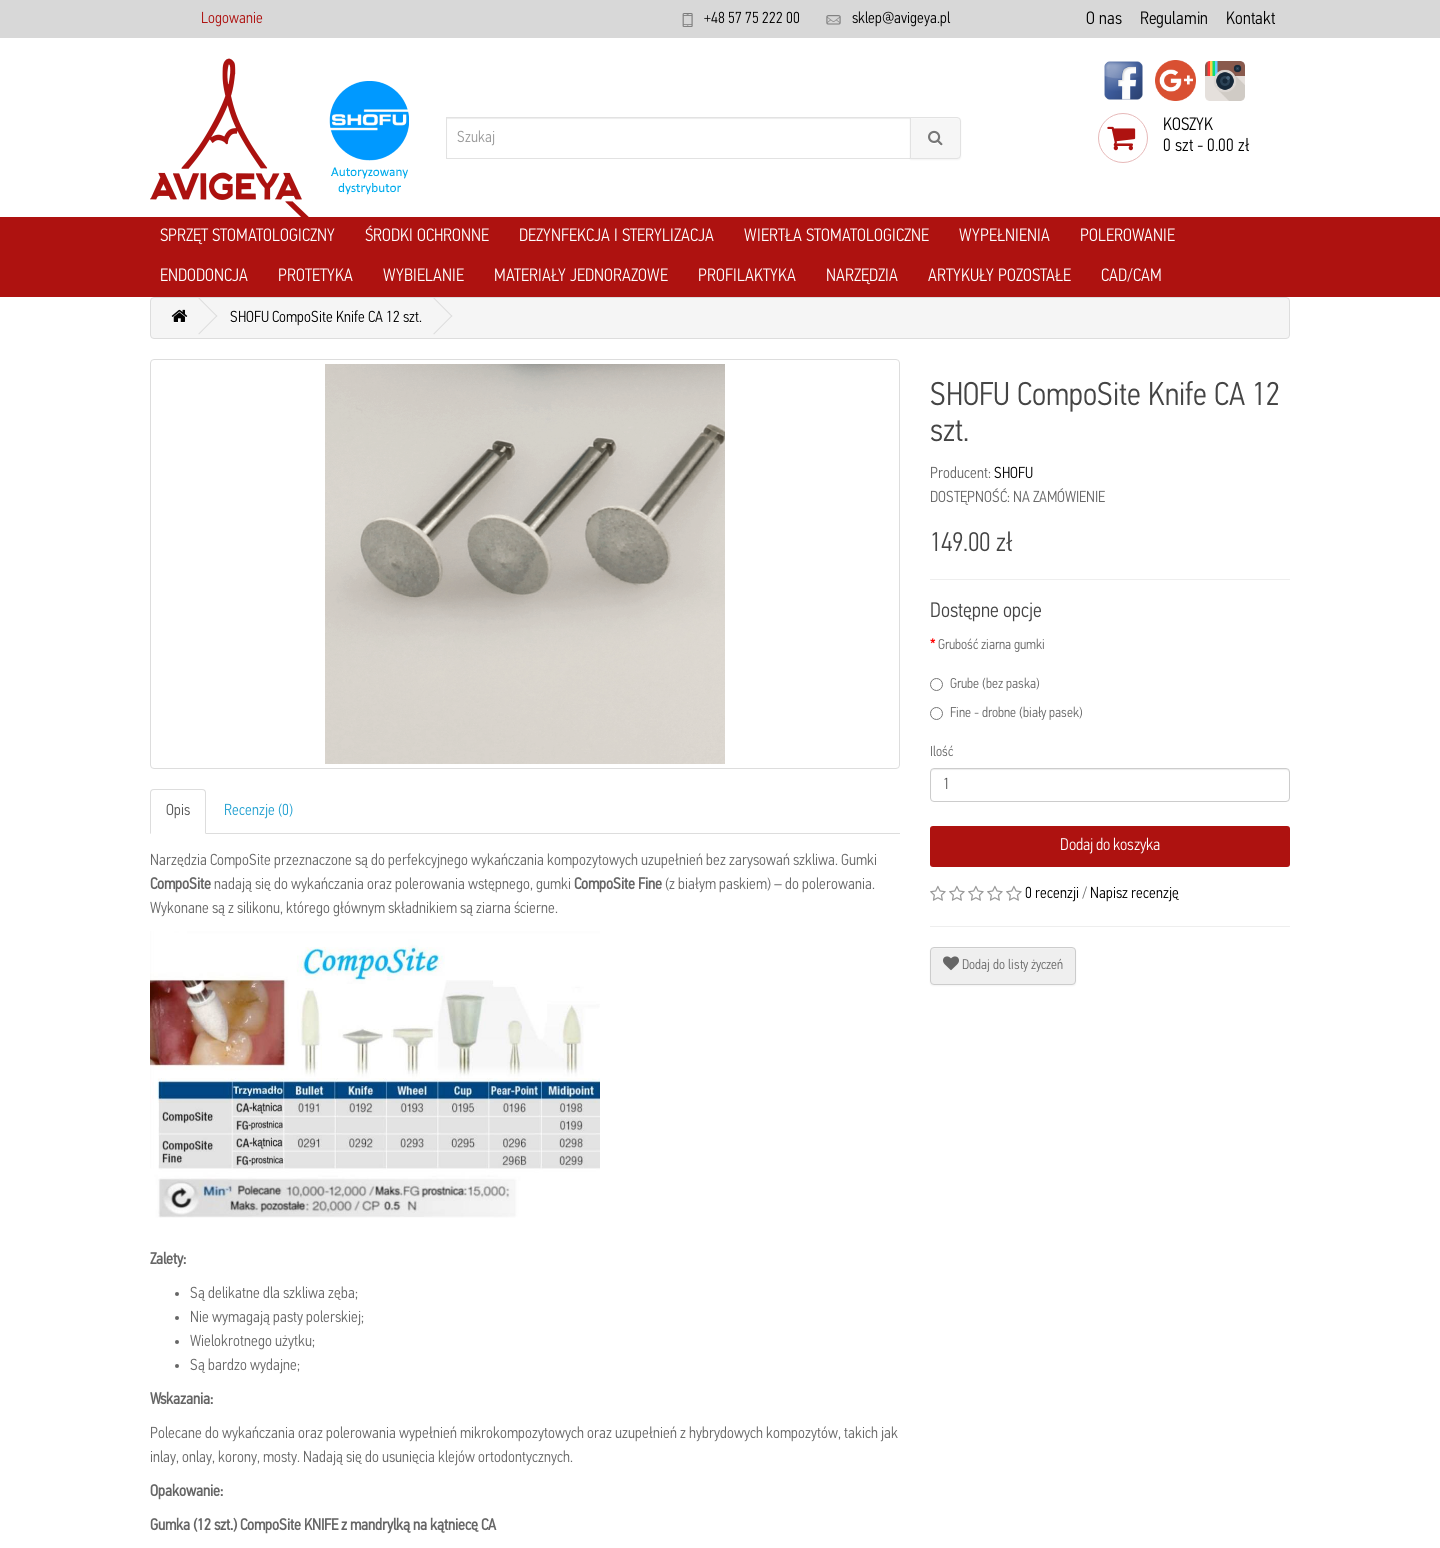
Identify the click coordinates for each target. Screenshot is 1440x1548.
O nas (1104, 19)
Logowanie (232, 19)
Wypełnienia (1004, 236)
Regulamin (1174, 19)
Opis (178, 811)
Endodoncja (204, 276)
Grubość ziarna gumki (991, 645)
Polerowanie (1127, 236)
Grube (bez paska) (985, 684)
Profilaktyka (747, 276)
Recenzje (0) (258, 811)
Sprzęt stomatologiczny (247, 236)
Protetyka (315, 276)
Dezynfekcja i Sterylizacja (616, 236)
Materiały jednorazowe (581, 276)
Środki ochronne (427, 236)
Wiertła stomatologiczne (836, 236)
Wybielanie (423, 276)
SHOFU (1013, 474)
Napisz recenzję (1134, 894)
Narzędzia (862, 276)
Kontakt (1250, 19)
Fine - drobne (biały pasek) (1006, 713)
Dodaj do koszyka (1110, 845)
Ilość (941, 752)
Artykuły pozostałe (999, 276)
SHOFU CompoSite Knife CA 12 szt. (326, 318)
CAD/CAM (1131, 276)
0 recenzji (1052, 894)
